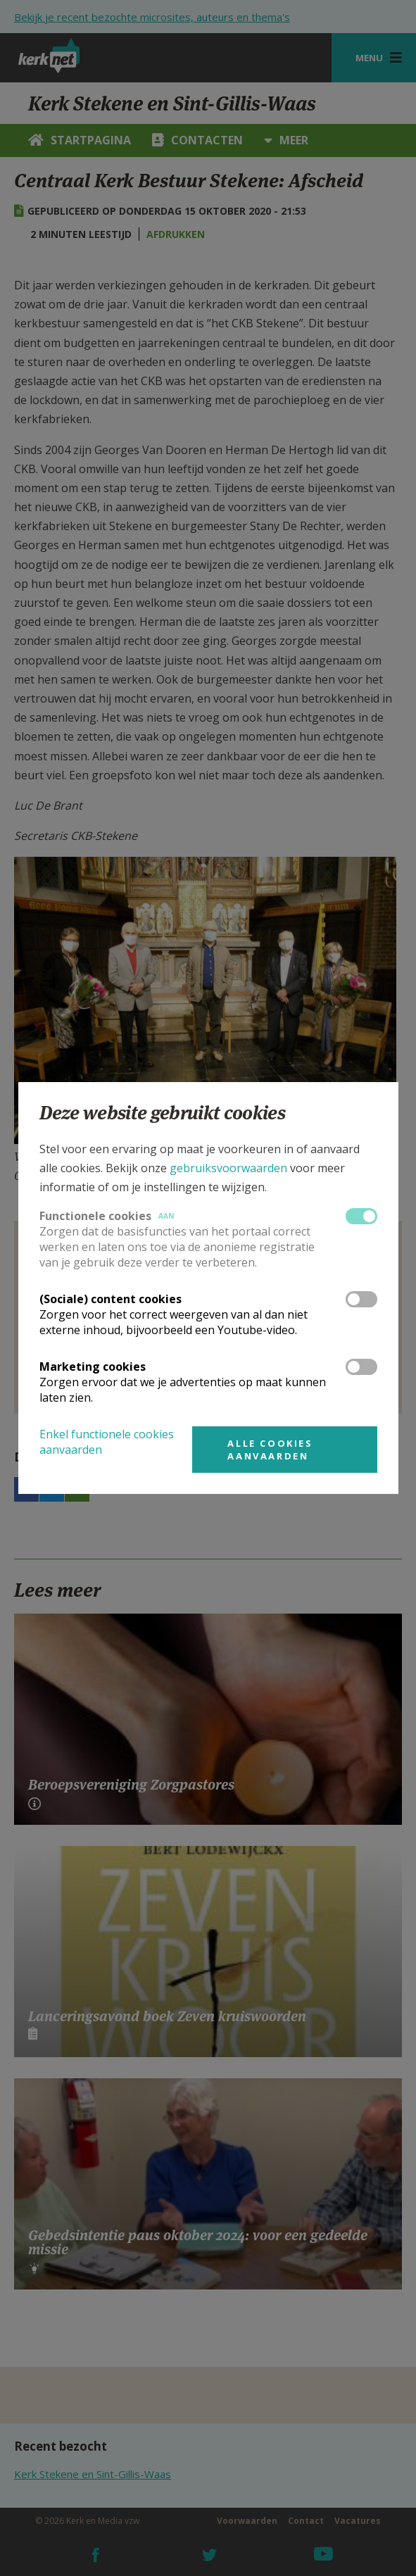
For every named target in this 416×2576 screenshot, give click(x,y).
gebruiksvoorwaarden (228, 1168)
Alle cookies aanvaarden (270, 1449)
